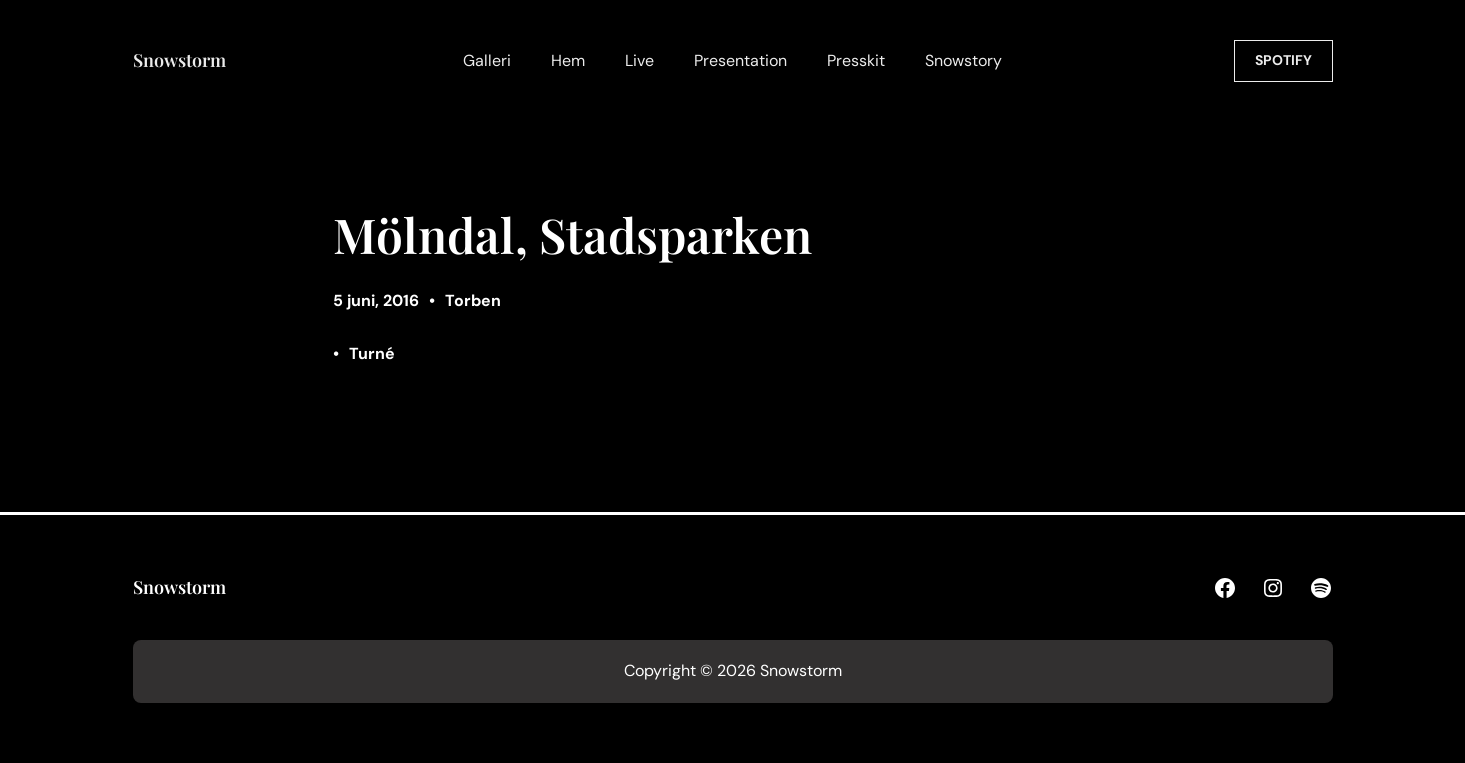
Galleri (487, 60)
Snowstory (963, 60)
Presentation (740, 60)
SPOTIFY (1283, 60)
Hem (568, 60)
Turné (372, 353)
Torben (473, 300)
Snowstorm (179, 60)
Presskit (856, 60)
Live (639, 60)
